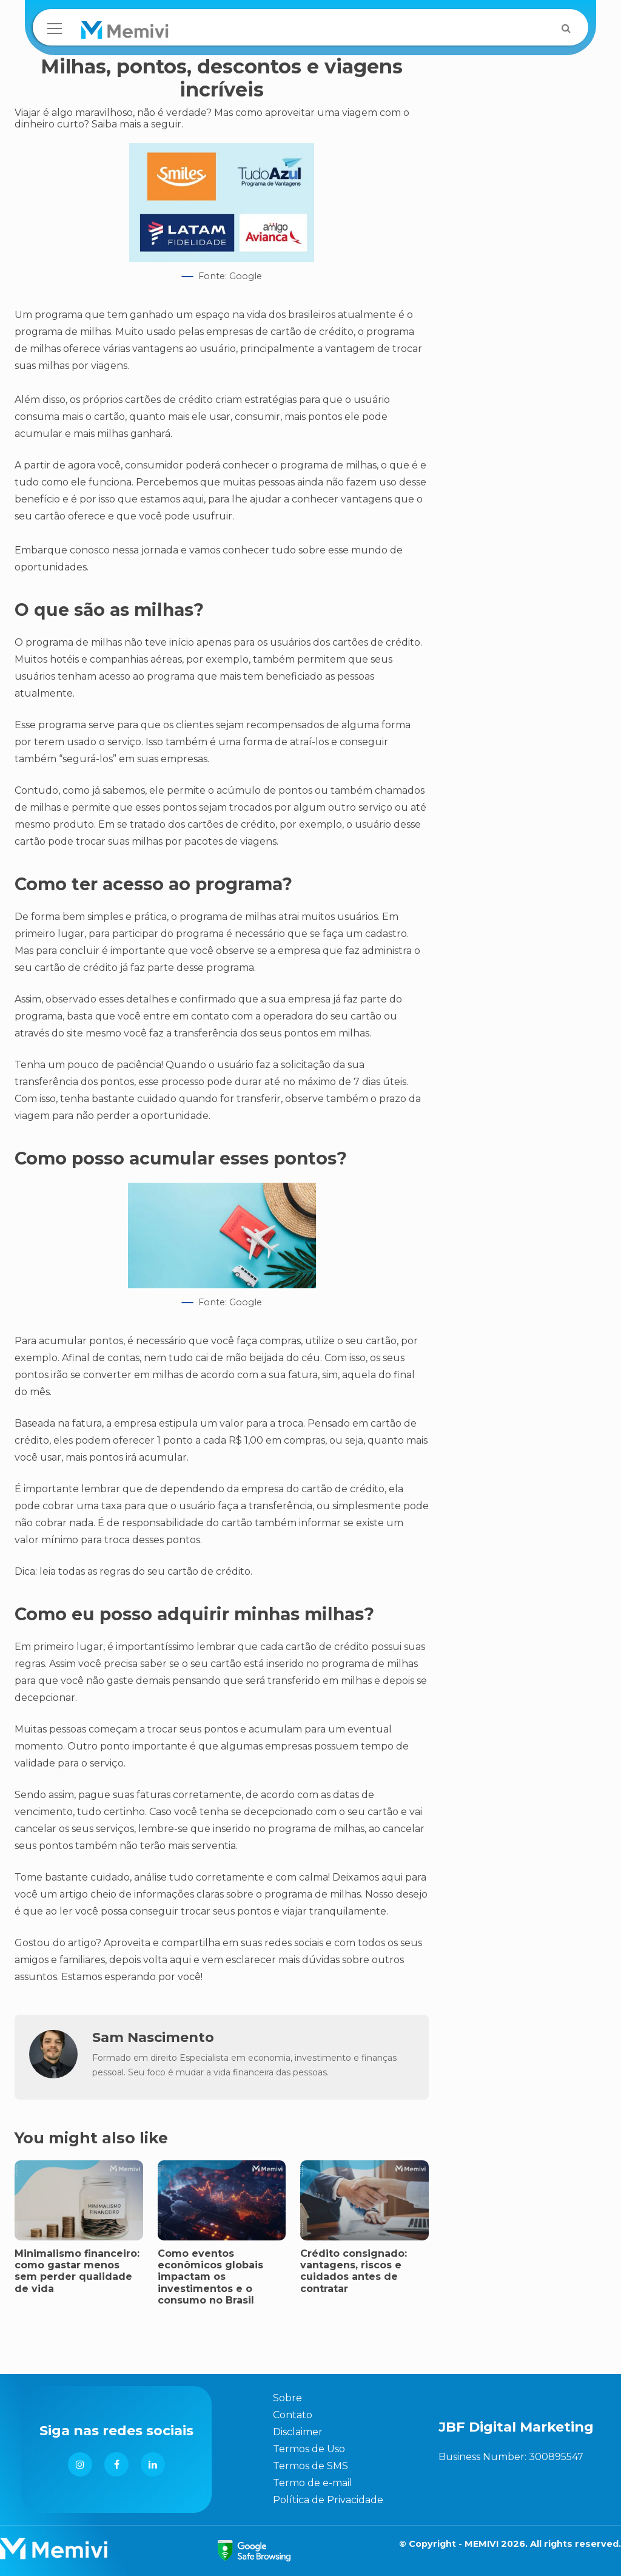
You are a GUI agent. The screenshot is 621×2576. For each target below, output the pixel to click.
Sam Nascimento (153, 2037)
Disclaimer (298, 2432)
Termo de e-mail (312, 2483)
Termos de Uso (309, 2449)
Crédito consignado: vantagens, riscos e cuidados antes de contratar (353, 2271)
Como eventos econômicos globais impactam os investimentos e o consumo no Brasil (210, 2277)
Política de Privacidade (328, 2500)
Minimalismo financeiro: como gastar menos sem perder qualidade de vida (77, 2271)
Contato (292, 2415)
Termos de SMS (310, 2466)
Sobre (287, 2398)
